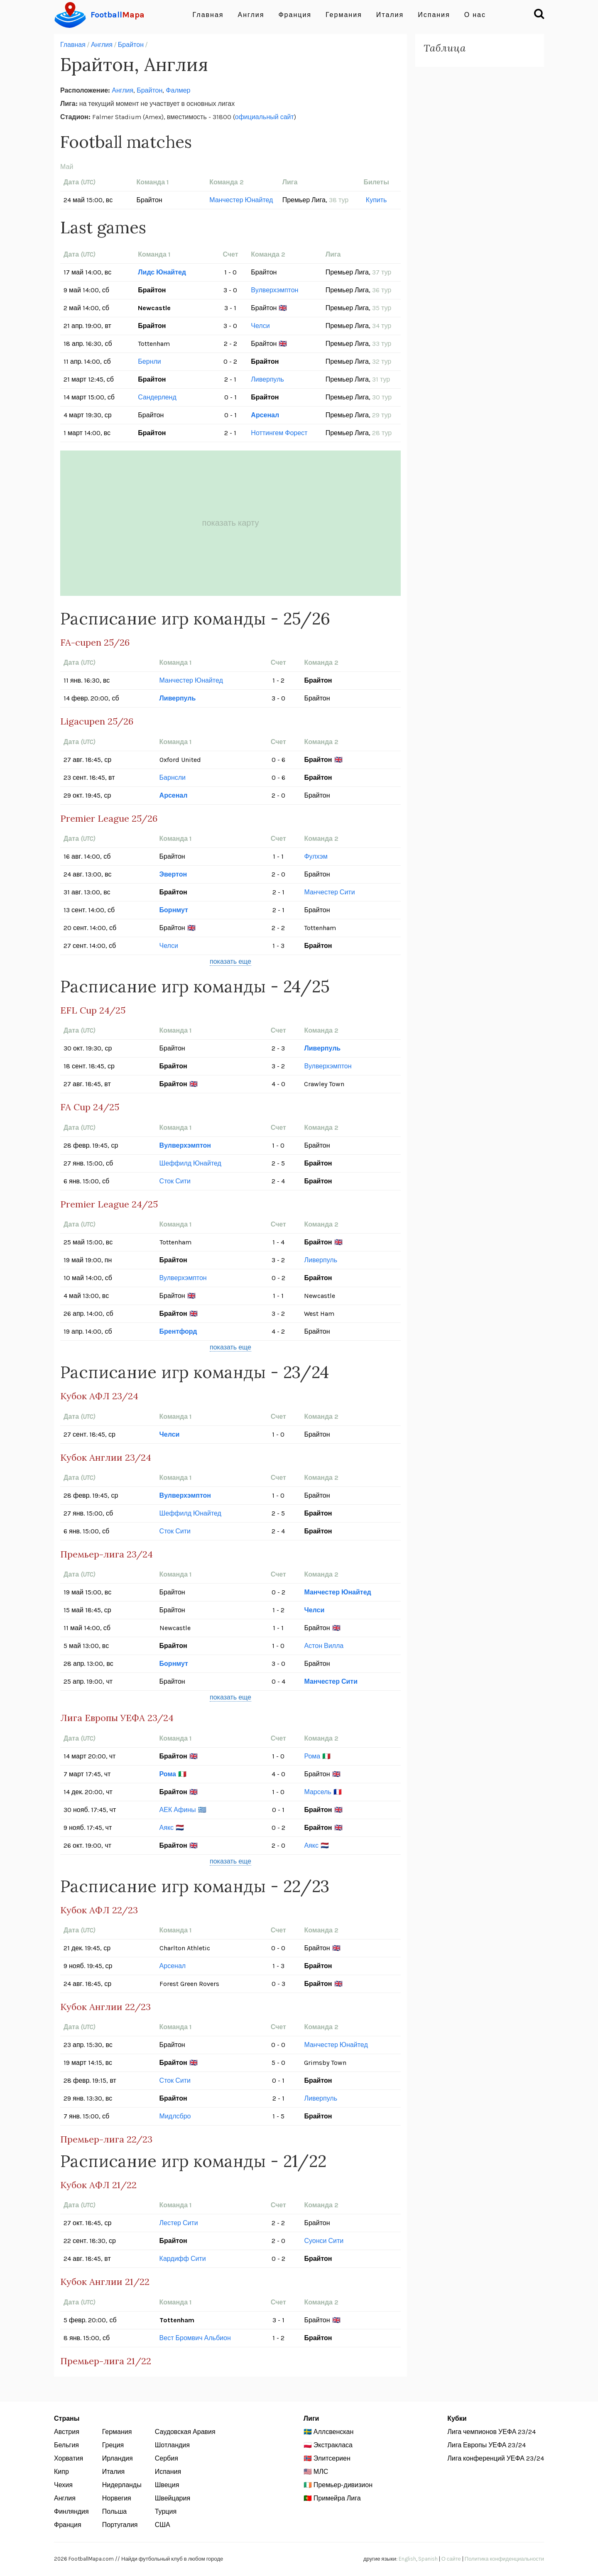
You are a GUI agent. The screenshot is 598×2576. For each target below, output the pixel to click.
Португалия (120, 2525)
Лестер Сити (178, 2223)
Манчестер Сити (329, 892)
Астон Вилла (323, 1646)
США (162, 2525)
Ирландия (117, 2458)
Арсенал (265, 415)
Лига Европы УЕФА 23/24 (486, 2445)
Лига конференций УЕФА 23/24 (495, 2458)
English (407, 2559)
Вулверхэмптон (274, 290)
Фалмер (178, 90)
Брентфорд (178, 1331)
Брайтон (131, 45)
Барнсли (172, 777)
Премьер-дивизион (343, 2485)
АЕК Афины (177, 1810)
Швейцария (172, 2498)
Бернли (149, 361)
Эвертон (173, 874)
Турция (165, 2511)
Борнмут (173, 910)
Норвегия (116, 2498)
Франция (294, 15)
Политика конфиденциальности (504, 2559)
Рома (312, 1756)
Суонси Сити (323, 2241)
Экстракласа (333, 2445)
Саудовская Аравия (185, 2432)
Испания (434, 15)
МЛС (321, 2472)
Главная (208, 15)
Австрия (66, 2432)
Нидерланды (122, 2485)
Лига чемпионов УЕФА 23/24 (491, 2432)
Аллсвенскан (333, 2432)
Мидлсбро (175, 2116)
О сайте (451, 2559)
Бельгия (66, 2445)
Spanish (428, 2559)
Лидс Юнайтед (162, 272)
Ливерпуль (267, 379)
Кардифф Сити (182, 2259)
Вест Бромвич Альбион (195, 2338)
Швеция (167, 2485)
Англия (251, 15)
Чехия (63, 2485)
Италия (390, 15)
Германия (344, 15)
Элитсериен (332, 2458)
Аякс (166, 1828)
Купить (376, 200)
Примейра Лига (337, 2498)
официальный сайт (264, 117)
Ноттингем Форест (279, 433)
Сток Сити (175, 1181)
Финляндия (71, 2511)
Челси (260, 326)
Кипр (61, 2472)
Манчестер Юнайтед (241, 200)
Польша (114, 2511)
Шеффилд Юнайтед (190, 1163)
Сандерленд (157, 397)
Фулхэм (315, 856)
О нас (475, 15)
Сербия (166, 2458)
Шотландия (172, 2445)
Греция (113, 2445)
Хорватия (68, 2458)
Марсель (317, 1792)
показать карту (230, 523)
